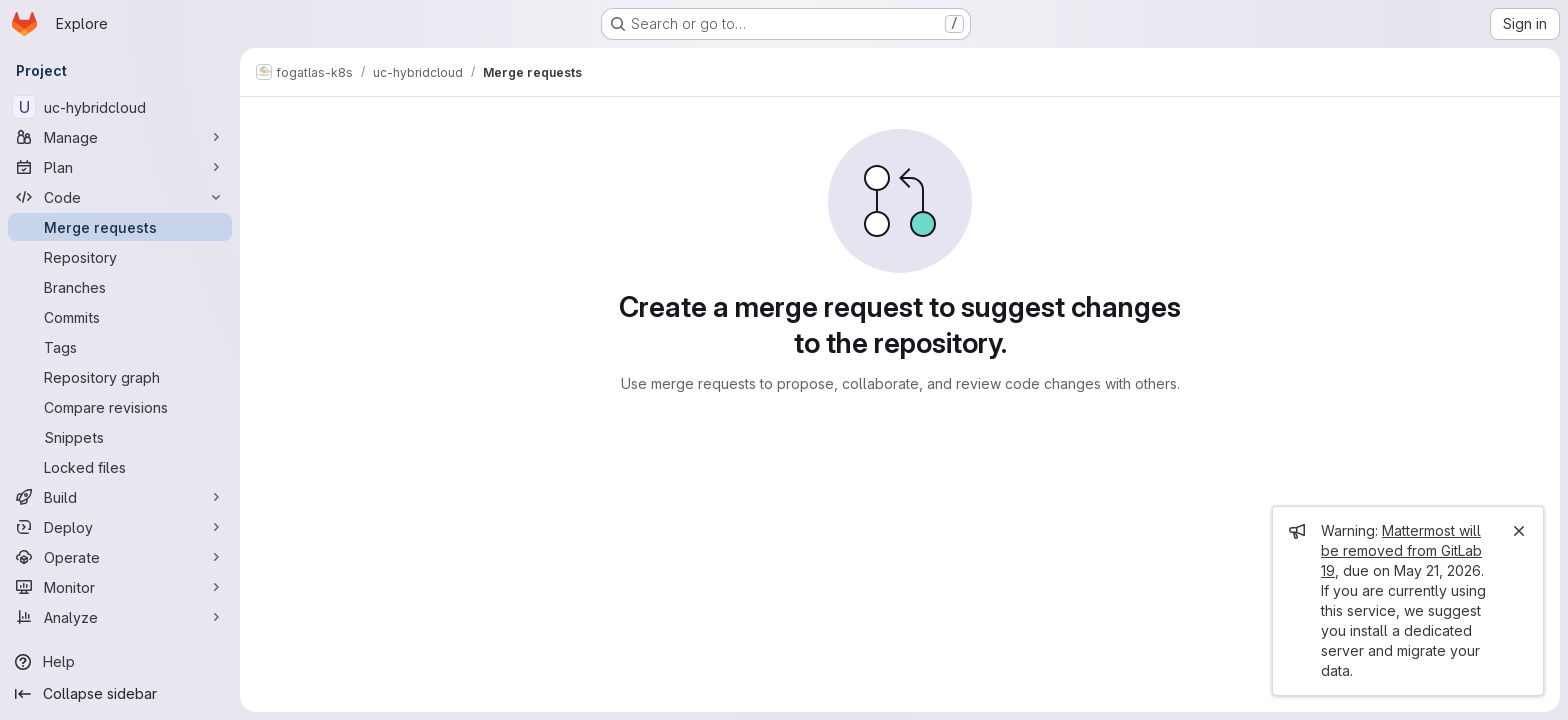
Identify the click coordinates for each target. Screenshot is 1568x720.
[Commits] (120, 317)
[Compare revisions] (120, 407)
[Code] (120, 197)
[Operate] (120, 557)
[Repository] (120, 257)
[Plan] (120, 167)
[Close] (1519, 531)
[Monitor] (120, 587)
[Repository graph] (120, 377)
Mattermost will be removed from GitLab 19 (1401, 550)
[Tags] (120, 347)
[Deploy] (120, 527)
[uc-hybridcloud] (120, 107)
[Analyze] (120, 617)
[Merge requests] (120, 227)
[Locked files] (120, 467)
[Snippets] (120, 437)
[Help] (120, 662)
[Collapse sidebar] (120, 694)
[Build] (120, 497)
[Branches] (120, 287)
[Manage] (120, 137)
